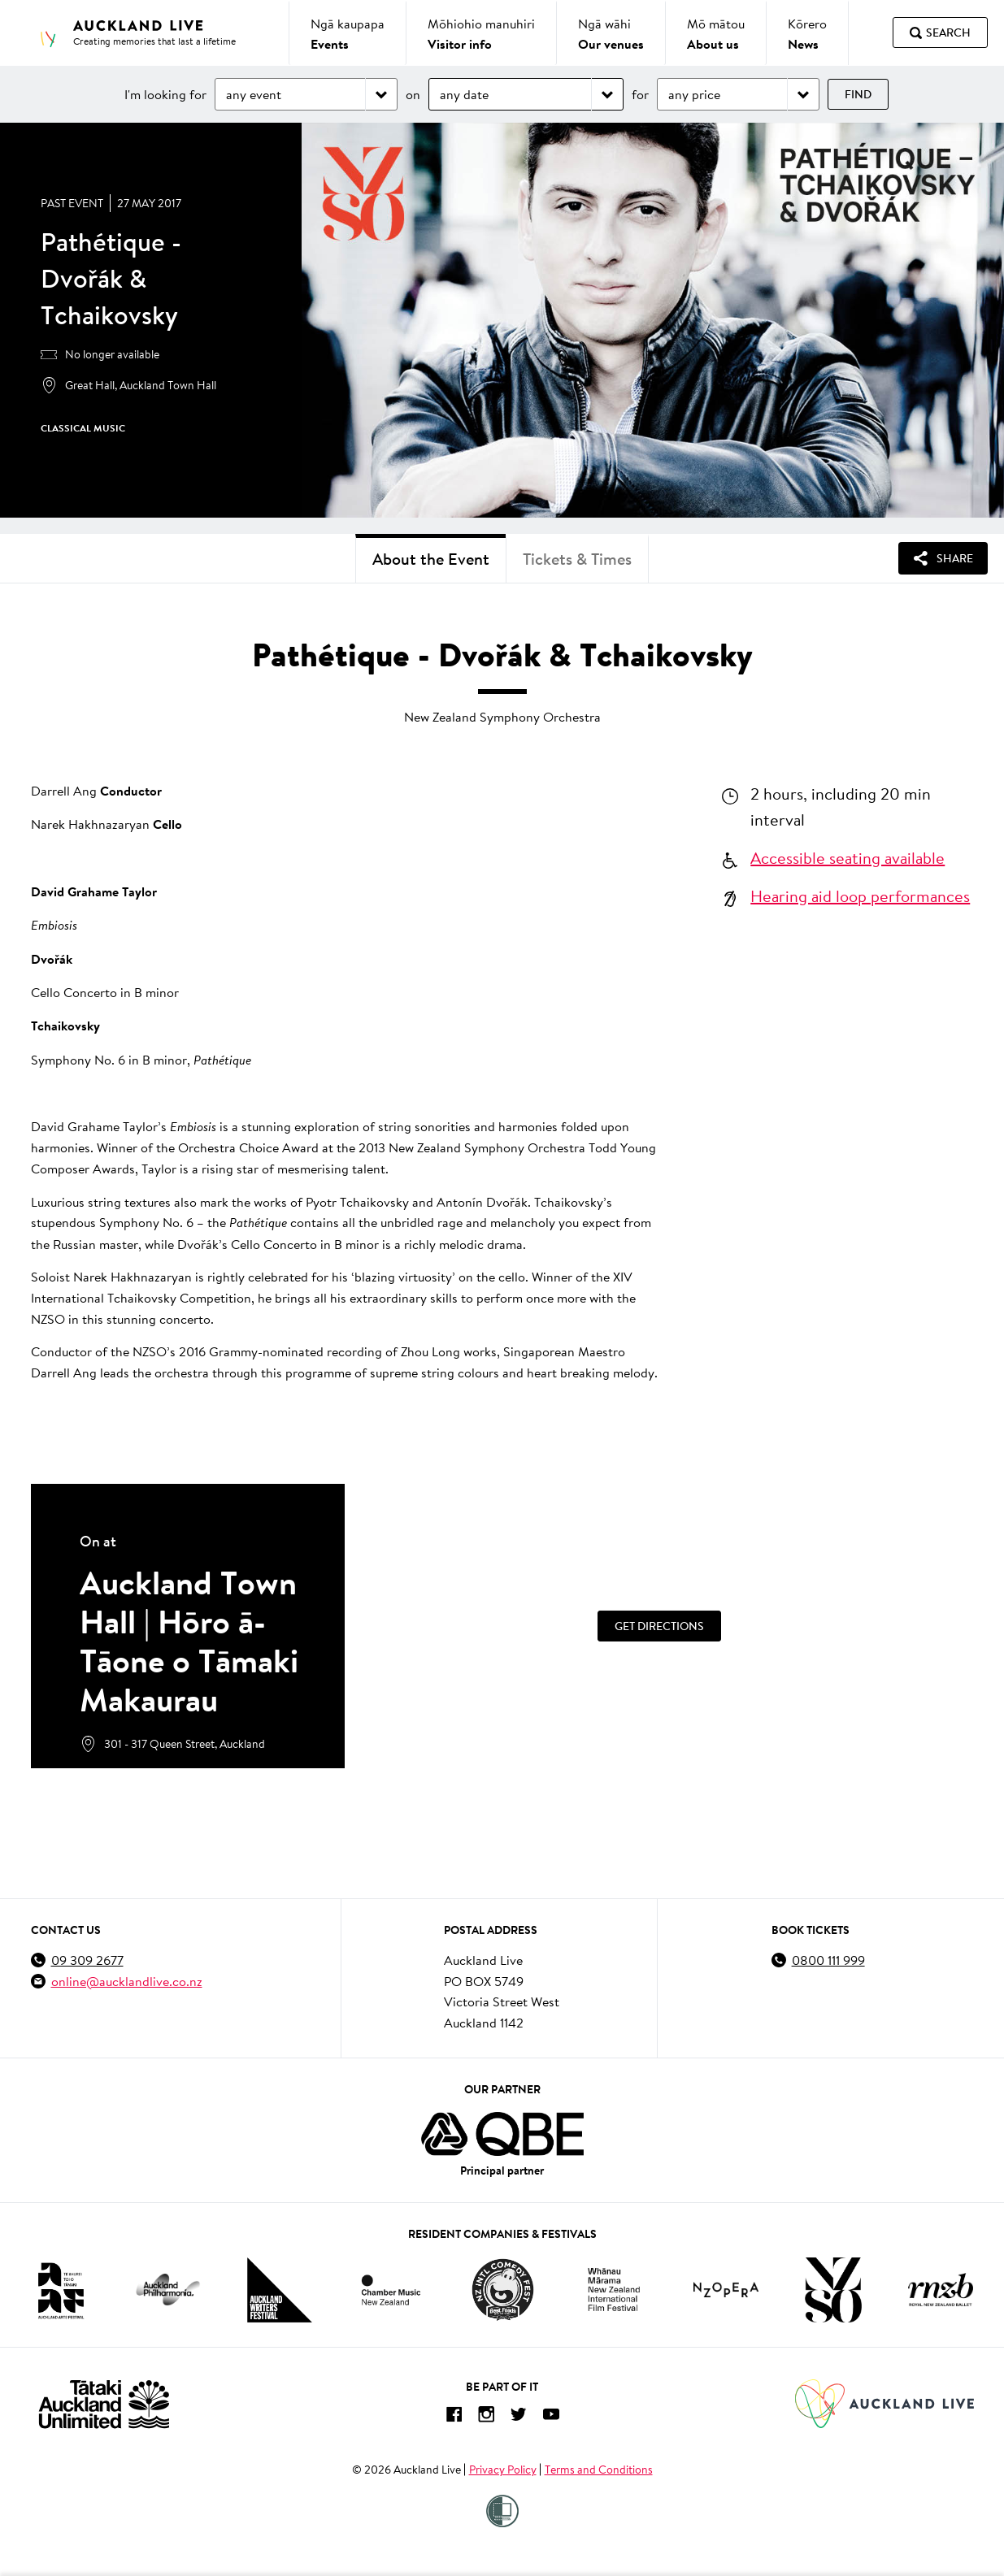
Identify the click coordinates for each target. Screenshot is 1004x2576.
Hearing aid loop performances (860, 895)
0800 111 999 (828, 1959)
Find (858, 94)
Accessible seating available (847, 857)
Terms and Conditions (599, 2469)
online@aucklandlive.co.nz (126, 1980)
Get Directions (659, 1626)
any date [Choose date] (464, 93)
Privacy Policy (503, 2469)
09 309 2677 (87, 1959)
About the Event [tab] (430, 559)
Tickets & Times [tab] (577, 559)
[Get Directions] (659, 1626)
